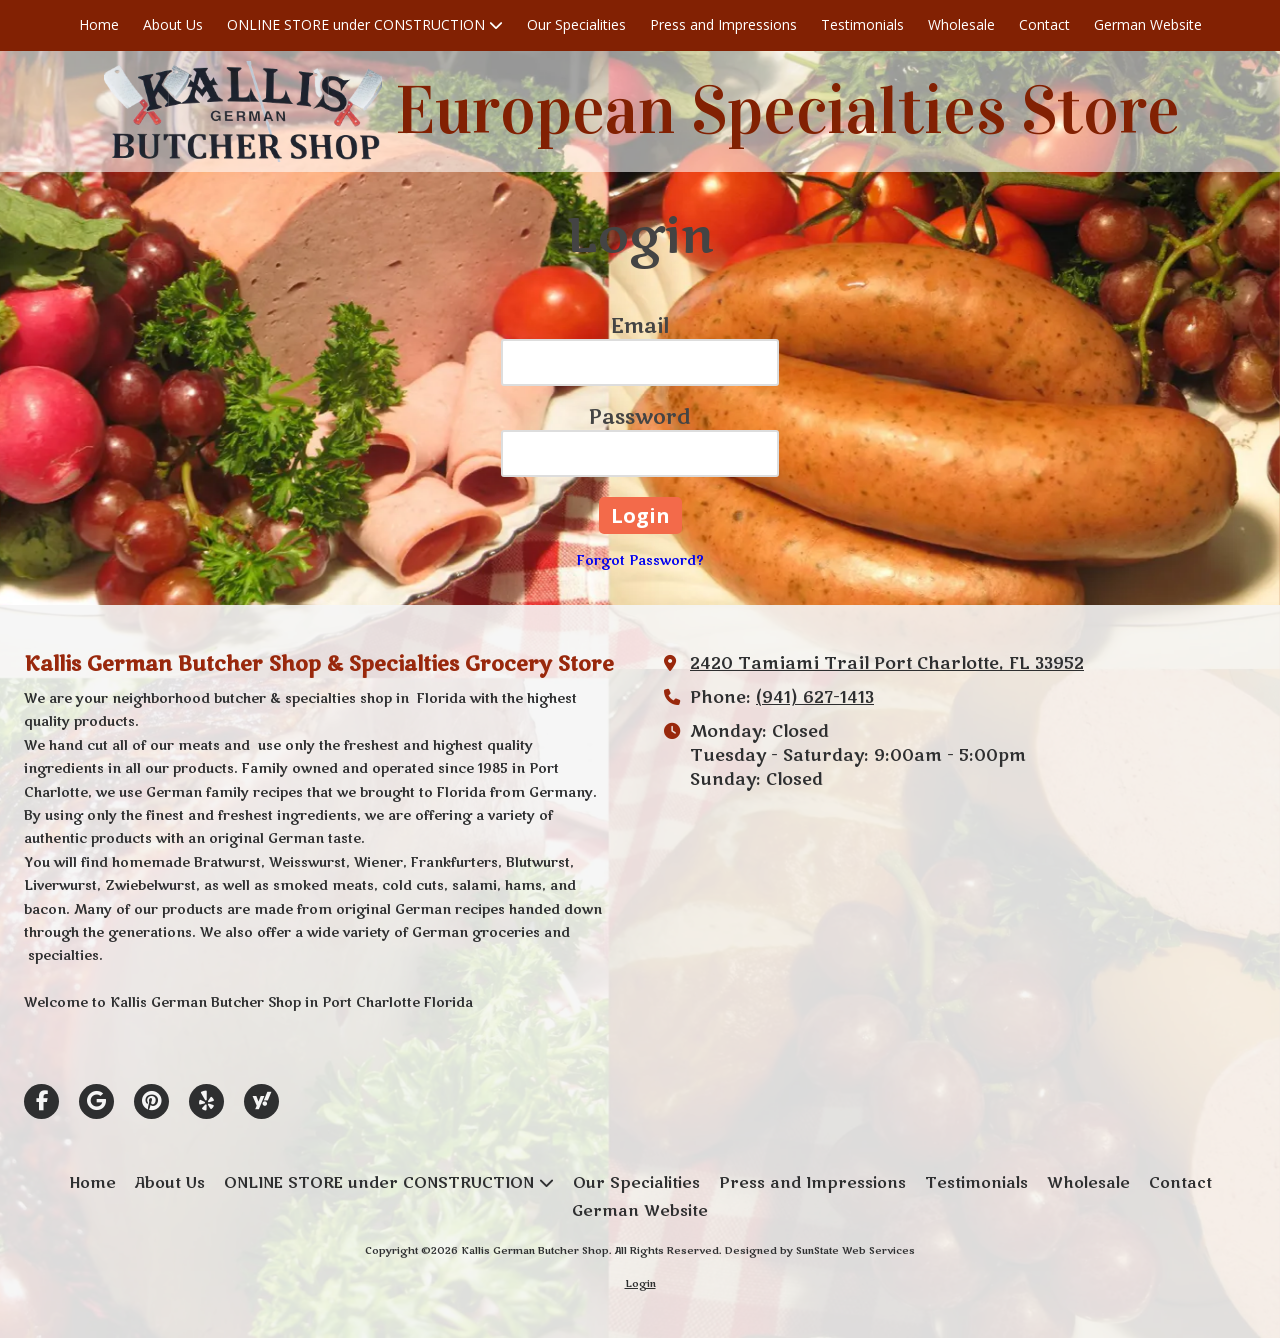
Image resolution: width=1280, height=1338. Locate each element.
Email (640, 326)
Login (640, 1284)
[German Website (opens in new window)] (1148, 25)
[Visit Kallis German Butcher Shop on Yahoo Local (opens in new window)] (261, 1101)
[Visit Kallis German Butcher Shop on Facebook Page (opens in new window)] (41, 1101)
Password (640, 417)
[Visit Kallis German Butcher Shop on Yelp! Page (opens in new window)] (206, 1101)
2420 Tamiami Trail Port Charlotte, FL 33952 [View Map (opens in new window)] (887, 664)
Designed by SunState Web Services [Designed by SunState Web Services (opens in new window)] (820, 1251)
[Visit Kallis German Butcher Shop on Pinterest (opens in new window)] (151, 1101)
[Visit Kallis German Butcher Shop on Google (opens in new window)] (96, 1101)
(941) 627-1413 (815, 698)
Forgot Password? (640, 561)
